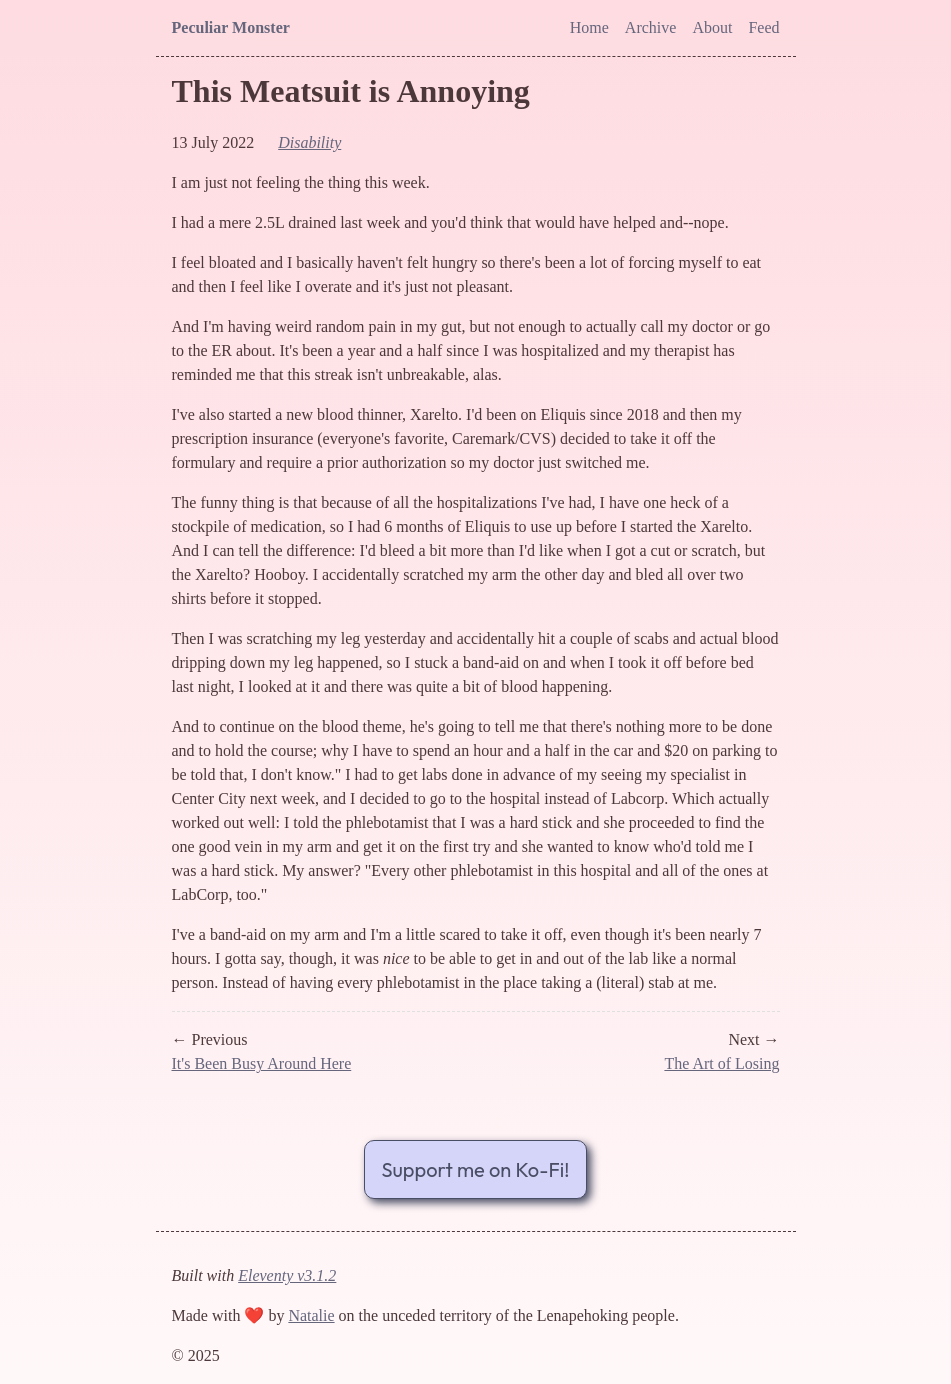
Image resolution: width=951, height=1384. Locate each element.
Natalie (311, 1315)
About (712, 27)
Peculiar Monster (231, 27)
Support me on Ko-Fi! (475, 1169)
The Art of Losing (721, 1063)
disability (309, 142)
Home (589, 27)
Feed (763, 27)
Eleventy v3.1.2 (287, 1275)
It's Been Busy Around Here (262, 1063)
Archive (651, 27)
